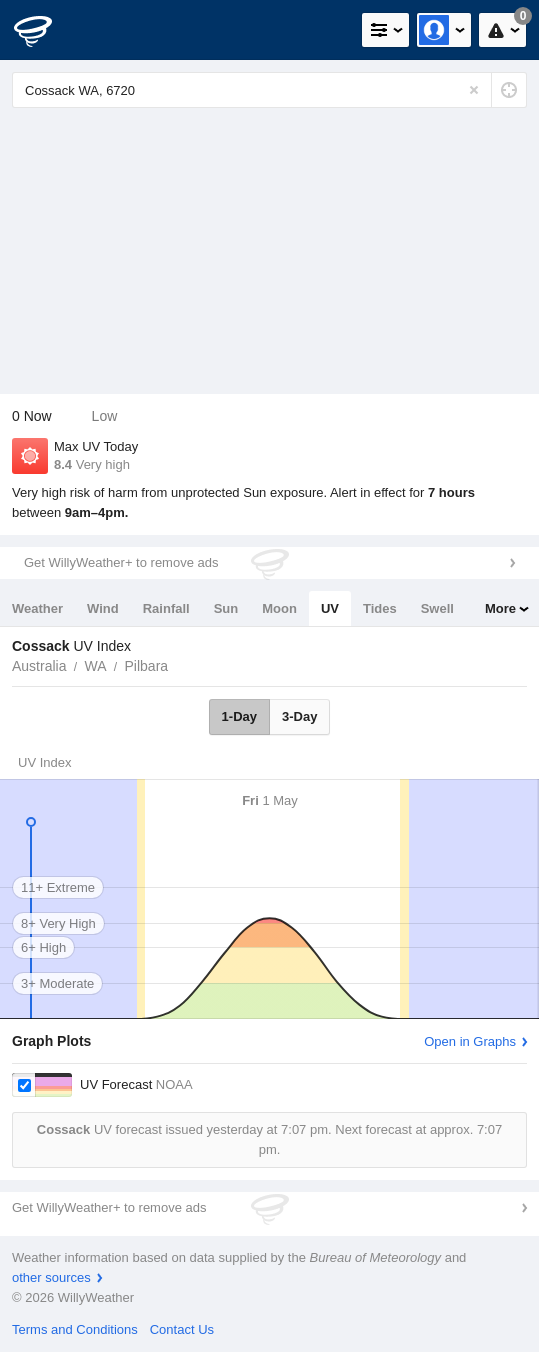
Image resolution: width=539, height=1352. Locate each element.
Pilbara (147, 666)
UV (330, 608)
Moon (279, 608)
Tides (380, 608)
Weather (37, 608)
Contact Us (182, 1329)
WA (95, 666)
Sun (226, 608)
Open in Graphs (470, 1041)
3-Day (299, 716)
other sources (51, 1277)
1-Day (239, 716)
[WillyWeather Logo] (45, 30)
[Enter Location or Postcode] (269, 90)
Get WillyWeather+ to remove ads (121, 562)
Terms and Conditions (75, 1329)
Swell (437, 608)
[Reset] (474, 90)
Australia (39, 666)
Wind (103, 608)
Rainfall (166, 608)
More (500, 608)
